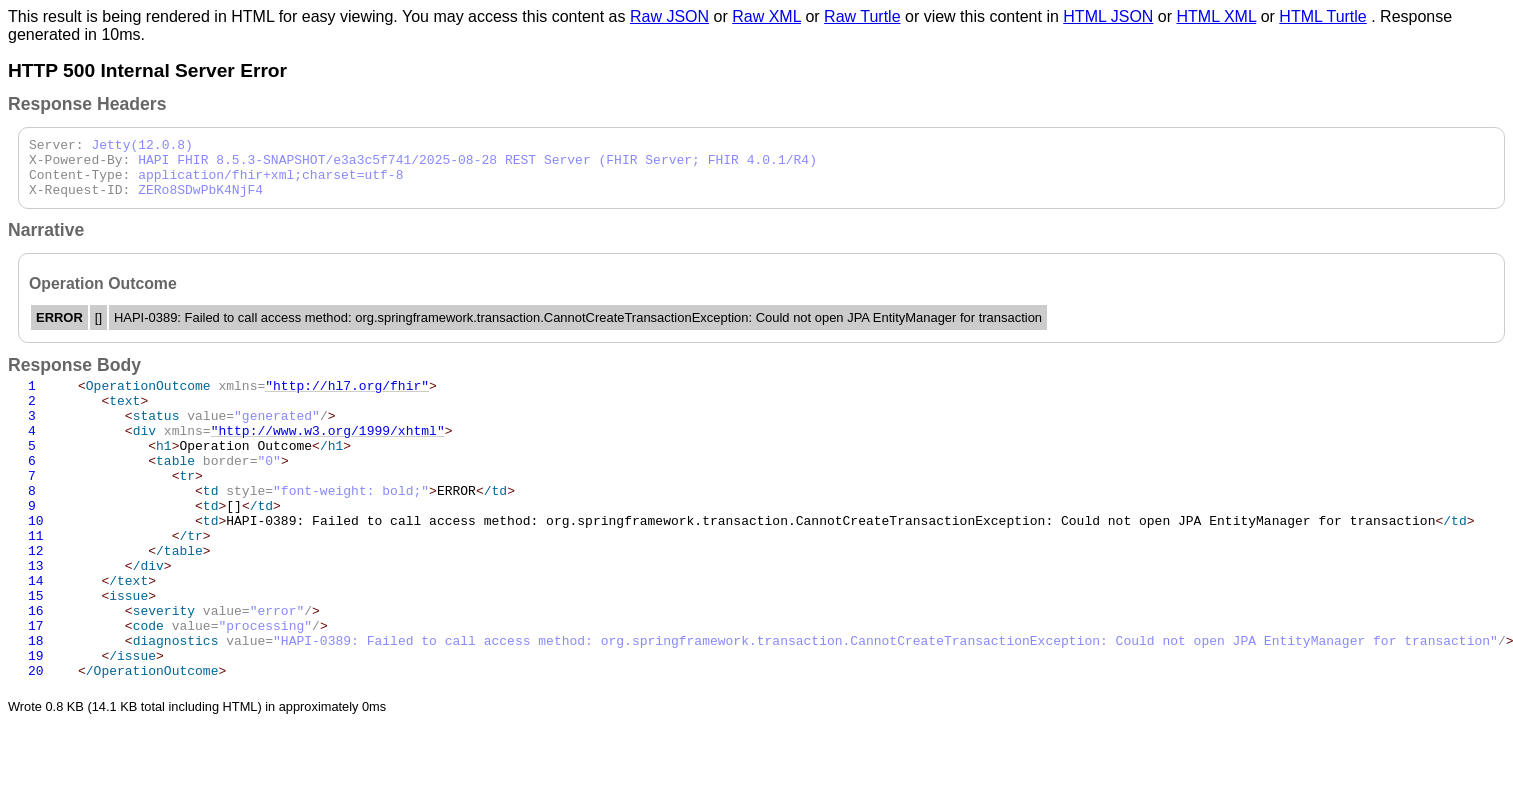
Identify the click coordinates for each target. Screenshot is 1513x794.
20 (36, 742)
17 (36, 688)
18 (36, 706)
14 (36, 634)
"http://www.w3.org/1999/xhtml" (328, 454)
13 (36, 616)
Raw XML (766, 16)
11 (36, 580)
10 (36, 562)
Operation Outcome (214, 472)
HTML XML (1217, 16)
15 (36, 652)
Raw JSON (669, 16)
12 (36, 598)
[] (179, 544)
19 (36, 724)
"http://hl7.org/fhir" (347, 400)
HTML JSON (1108, 16)
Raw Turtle (862, 16)
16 (36, 670)
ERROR (296, 526)
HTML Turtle (1322, 16)
